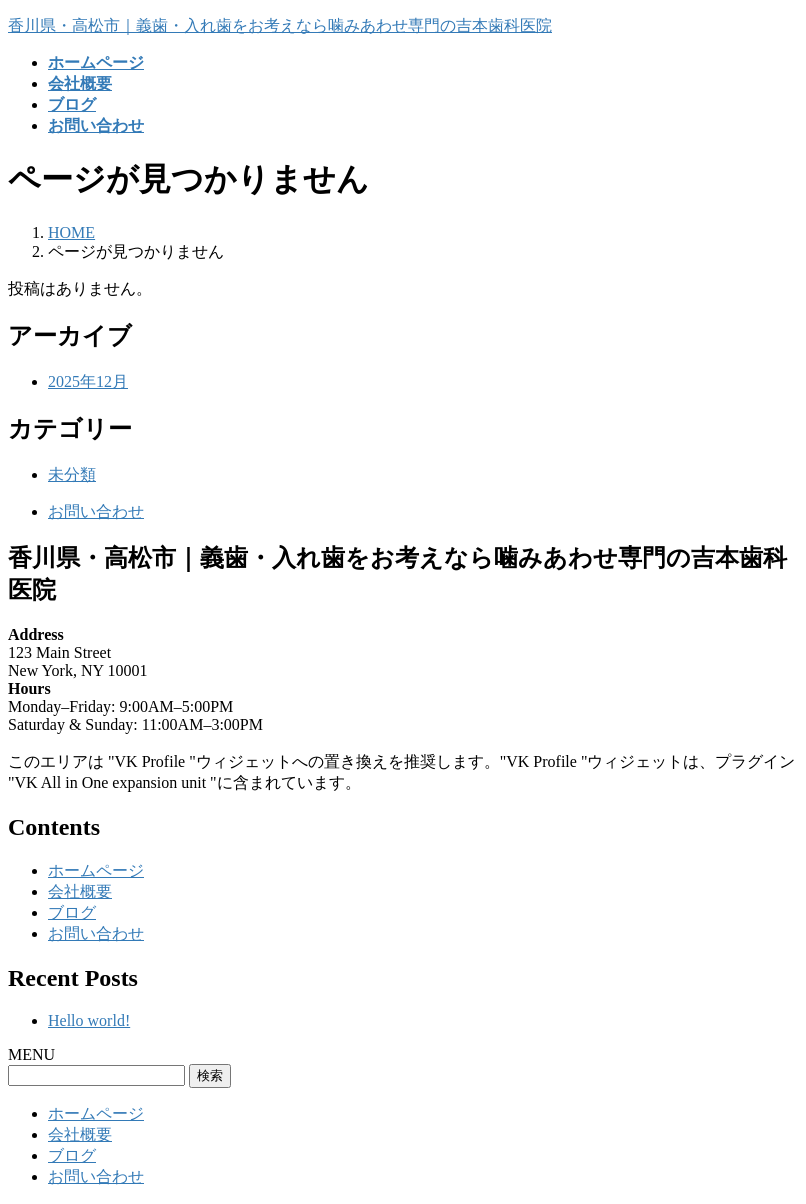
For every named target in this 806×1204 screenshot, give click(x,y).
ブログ (72, 912)
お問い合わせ (96, 511)
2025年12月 (88, 381)
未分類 (72, 474)
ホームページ (96, 870)
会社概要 (80, 891)
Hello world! (89, 1020)
